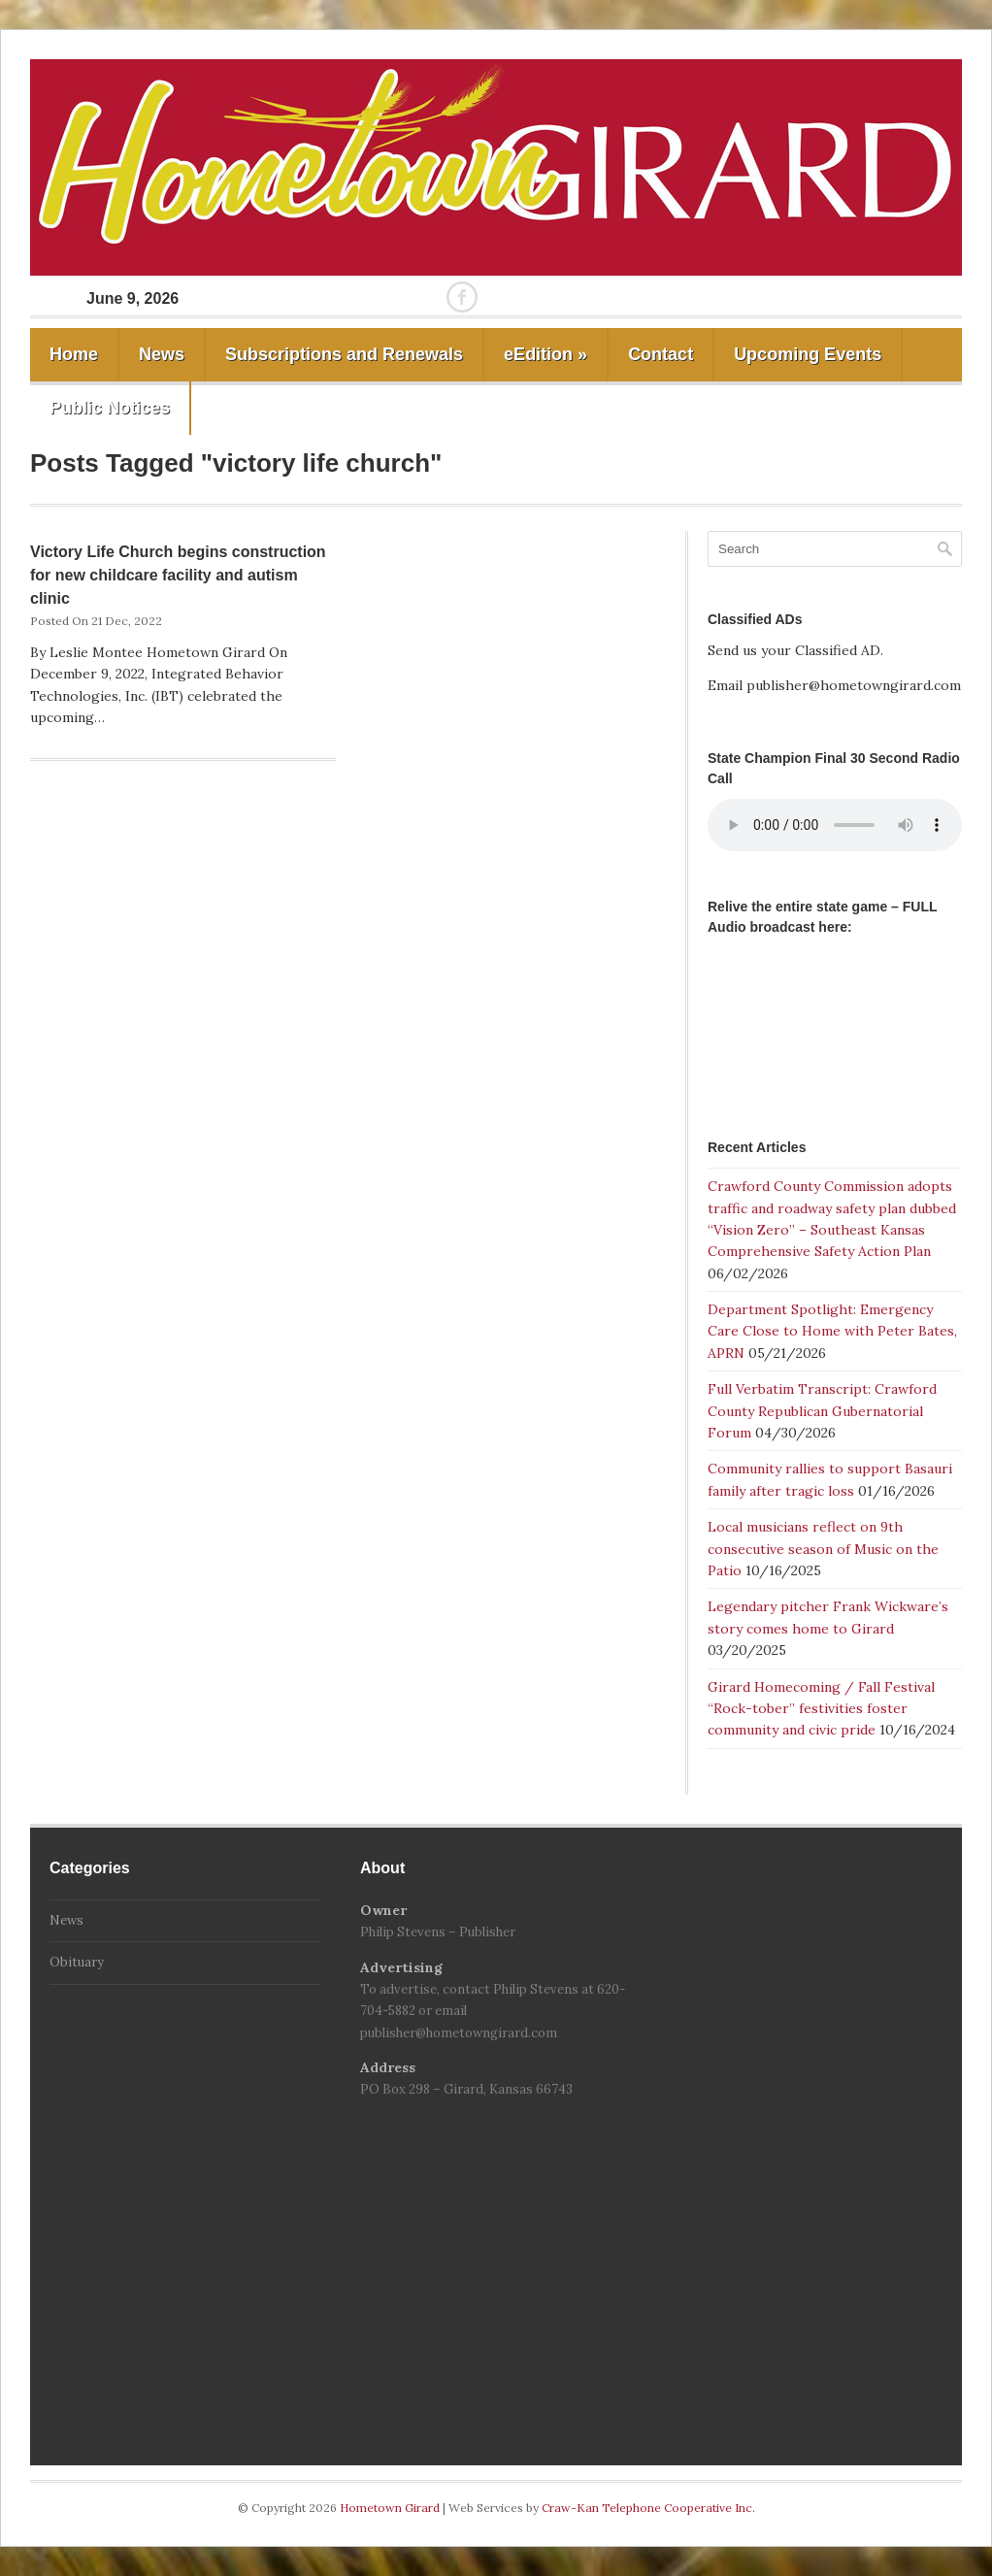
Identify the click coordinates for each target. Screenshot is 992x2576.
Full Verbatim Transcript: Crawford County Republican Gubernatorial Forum (822, 1410)
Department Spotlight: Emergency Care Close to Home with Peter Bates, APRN (832, 1331)
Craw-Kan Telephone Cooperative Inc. (648, 2507)
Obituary (77, 1962)
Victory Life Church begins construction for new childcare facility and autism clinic (178, 575)
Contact (660, 354)
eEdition (545, 354)
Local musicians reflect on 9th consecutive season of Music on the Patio (823, 1548)
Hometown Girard (391, 2507)
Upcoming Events (807, 354)
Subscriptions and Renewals (344, 354)
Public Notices (110, 407)
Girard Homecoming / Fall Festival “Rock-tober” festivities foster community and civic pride (821, 1708)
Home (74, 354)
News (161, 354)
